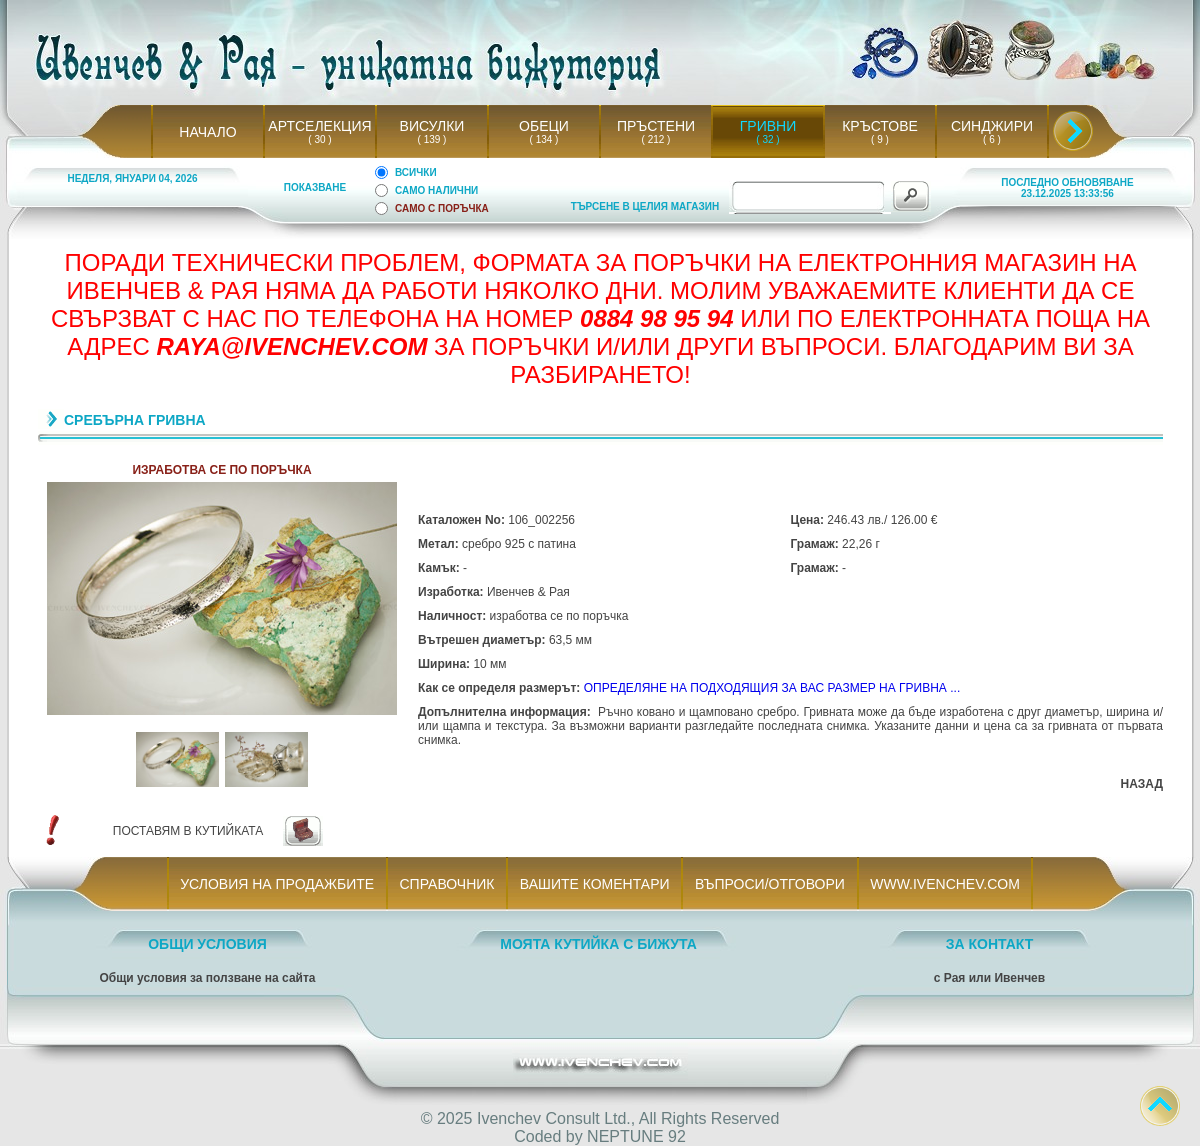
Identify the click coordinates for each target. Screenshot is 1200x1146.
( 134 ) (544, 139)
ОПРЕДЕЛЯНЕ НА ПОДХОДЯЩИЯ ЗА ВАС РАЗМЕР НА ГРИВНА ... (772, 688)
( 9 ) (880, 139)
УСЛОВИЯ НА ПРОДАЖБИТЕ (277, 884)
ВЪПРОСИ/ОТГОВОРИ (769, 884)
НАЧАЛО (207, 132)
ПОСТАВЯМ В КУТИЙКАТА (188, 831)
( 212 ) (656, 139)
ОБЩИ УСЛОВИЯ (207, 944)
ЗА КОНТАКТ (990, 944)
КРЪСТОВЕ (880, 126)
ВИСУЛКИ (432, 126)
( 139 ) (432, 139)
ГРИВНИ (768, 126)
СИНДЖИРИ (992, 126)
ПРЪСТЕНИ (656, 126)
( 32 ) (768, 139)
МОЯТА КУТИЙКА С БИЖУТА (598, 944)
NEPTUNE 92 (636, 1136)
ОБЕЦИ (544, 126)
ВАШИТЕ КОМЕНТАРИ (594, 884)
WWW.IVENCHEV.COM (945, 884)
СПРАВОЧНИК (447, 884)
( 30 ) (320, 139)
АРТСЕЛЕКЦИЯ (319, 126)
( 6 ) (992, 139)
